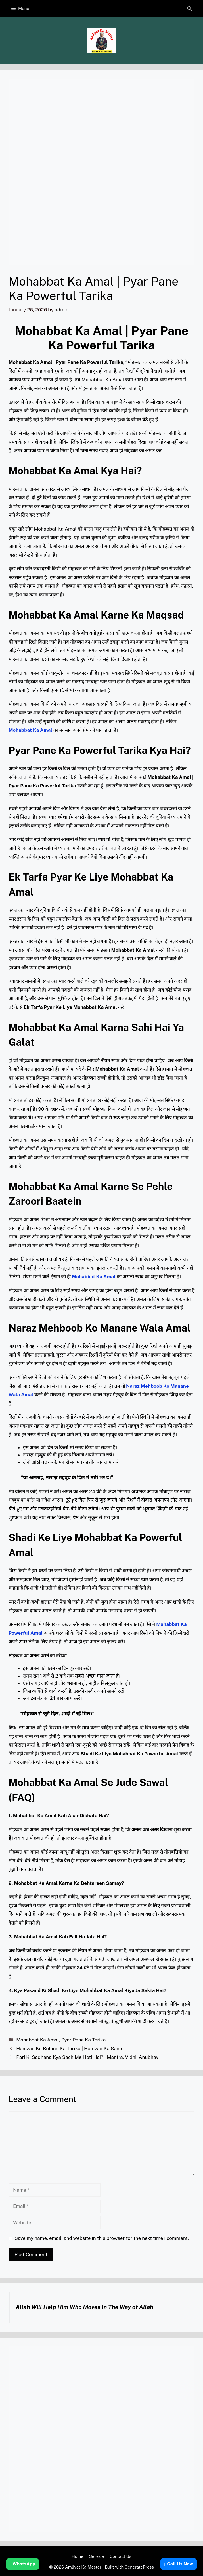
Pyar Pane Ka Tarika (83, 2040)
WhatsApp (22, 2564)
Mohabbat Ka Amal (37, 2040)
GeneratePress (139, 2567)
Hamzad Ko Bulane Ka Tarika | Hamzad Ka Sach (69, 2048)
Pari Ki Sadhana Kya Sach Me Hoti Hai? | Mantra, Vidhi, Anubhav (87, 2057)
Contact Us (120, 2556)
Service (96, 2556)
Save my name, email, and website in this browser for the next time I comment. (102, 2238)
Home (77, 2556)
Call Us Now (178, 2564)
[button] (189, 8)
